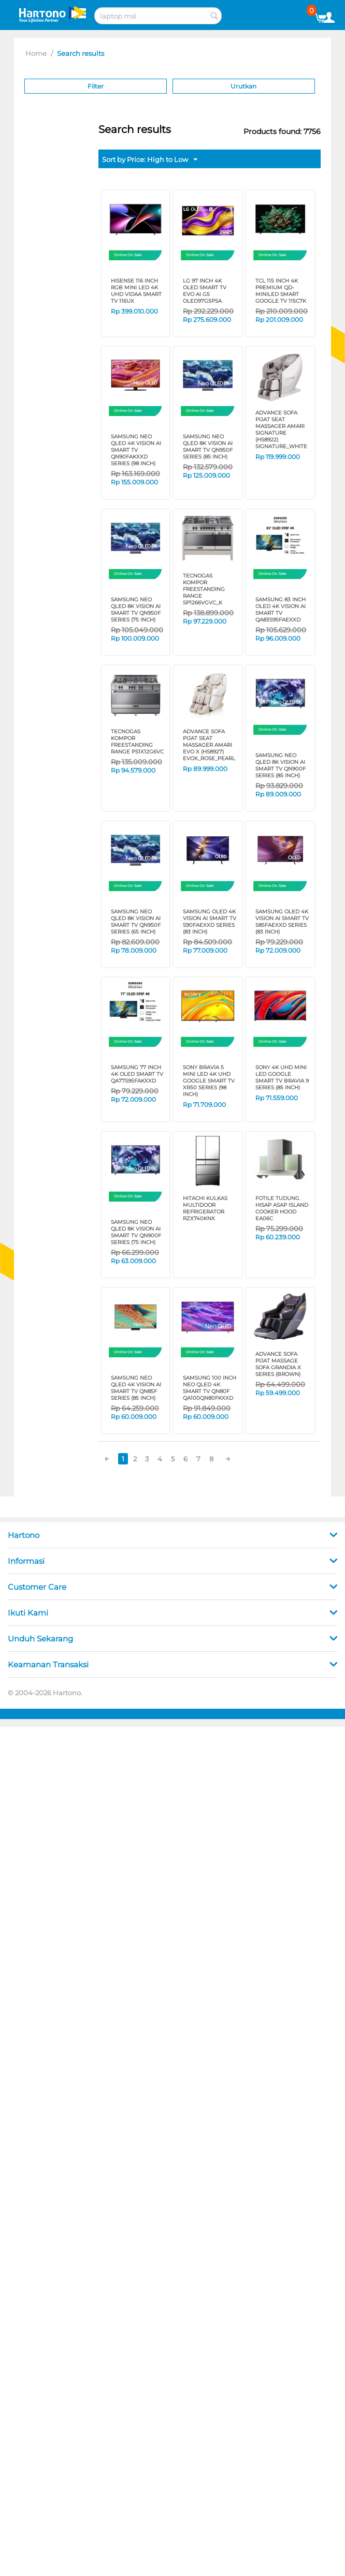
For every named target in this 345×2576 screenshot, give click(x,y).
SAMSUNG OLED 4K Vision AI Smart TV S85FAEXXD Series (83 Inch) (282, 921)
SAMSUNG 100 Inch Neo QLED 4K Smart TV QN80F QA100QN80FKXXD (209, 1387)
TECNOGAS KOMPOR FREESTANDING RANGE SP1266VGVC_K (204, 589)
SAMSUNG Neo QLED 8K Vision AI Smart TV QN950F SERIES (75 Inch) (136, 609)
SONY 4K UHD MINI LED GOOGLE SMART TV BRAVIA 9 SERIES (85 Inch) (282, 1077)
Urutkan (243, 86)
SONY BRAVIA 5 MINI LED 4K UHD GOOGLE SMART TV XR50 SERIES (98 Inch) (209, 1081)
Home (36, 53)
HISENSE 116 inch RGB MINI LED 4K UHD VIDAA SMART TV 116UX (136, 290)
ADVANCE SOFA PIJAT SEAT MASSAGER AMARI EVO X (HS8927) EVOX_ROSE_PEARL (209, 745)
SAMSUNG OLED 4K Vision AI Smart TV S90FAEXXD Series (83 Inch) (209, 921)
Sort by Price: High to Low (149, 160)
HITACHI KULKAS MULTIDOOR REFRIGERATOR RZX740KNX (205, 1208)
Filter (96, 86)
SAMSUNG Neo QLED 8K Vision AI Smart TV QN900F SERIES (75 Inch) (136, 1232)
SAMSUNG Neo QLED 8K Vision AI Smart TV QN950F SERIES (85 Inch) (208, 446)
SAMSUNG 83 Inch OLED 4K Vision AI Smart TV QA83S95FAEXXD (280, 609)
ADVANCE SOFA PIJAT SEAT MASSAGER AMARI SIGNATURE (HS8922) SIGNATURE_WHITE (281, 429)
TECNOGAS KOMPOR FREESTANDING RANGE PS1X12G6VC (137, 741)
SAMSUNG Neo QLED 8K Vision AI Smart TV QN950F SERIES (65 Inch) (136, 921)
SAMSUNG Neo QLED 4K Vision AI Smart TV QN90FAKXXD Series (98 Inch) (136, 450)
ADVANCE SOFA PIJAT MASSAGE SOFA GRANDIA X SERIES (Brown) (278, 1364)
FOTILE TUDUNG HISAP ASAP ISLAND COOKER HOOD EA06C (281, 1208)
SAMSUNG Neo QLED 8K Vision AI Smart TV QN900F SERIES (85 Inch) (280, 765)
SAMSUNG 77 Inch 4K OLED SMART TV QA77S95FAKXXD (137, 1074)
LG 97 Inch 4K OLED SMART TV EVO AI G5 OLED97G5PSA (204, 290)
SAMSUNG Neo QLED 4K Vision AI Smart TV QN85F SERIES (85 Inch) (136, 1387)
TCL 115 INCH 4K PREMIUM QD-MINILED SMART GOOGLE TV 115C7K (280, 290)
